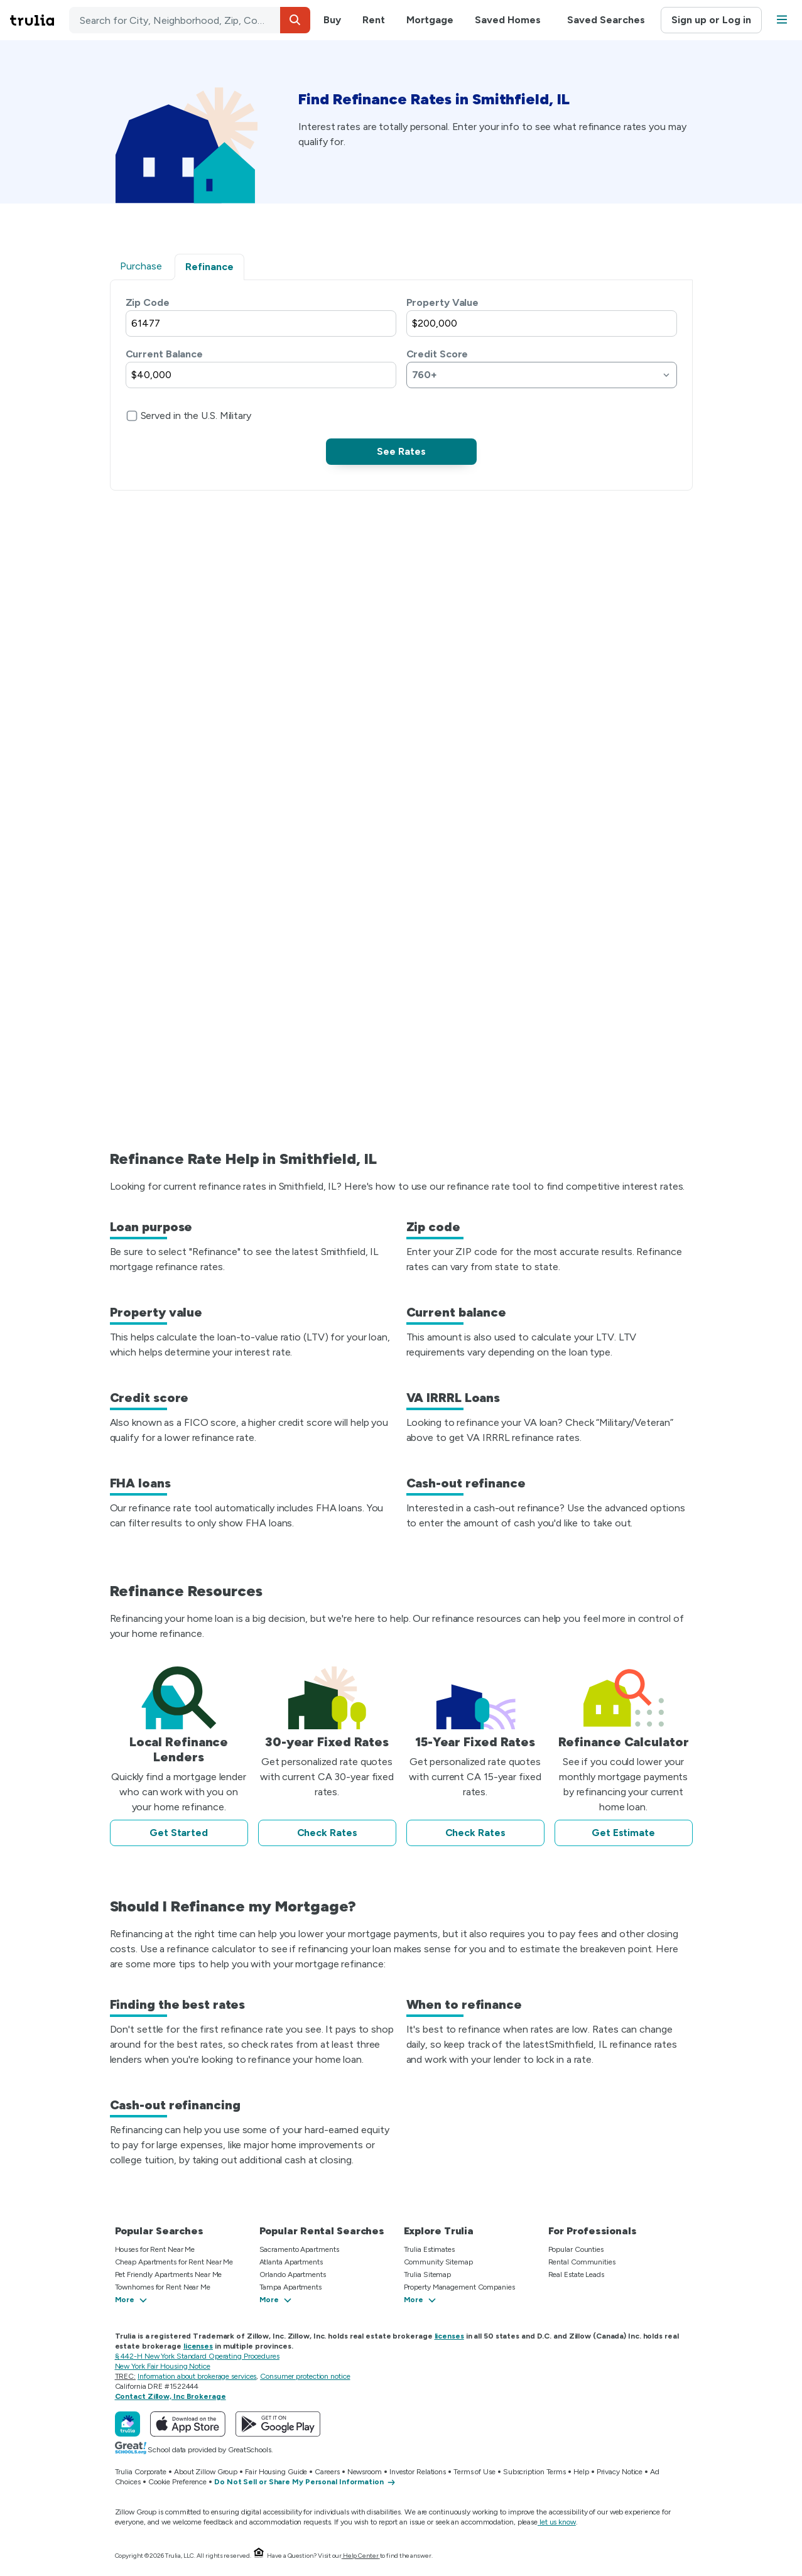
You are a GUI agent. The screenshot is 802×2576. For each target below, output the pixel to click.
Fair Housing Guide (276, 2471)
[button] (295, 20)
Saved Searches (606, 20)
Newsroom (364, 2471)
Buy (332, 20)
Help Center (361, 2556)
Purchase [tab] (141, 266)
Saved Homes (508, 20)
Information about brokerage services (197, 2376)
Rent (373, 20)
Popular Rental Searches (322, 2231)
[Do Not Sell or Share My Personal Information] (305, 2482)
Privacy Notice (620, 2471)
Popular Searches (159, 2231)
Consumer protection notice (305, 2376)
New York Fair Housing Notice (162, 2366)
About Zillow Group (205, 2471)
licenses (449, 2336)
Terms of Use (474, 2471)
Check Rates (327, 1833)
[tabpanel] (401, 380)
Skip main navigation (10, 20)
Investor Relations (417, 2471)
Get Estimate (623, 1833)
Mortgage (429, 20)
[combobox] (189, 20)
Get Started (178, 1833)
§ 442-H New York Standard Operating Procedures (197, 2356)
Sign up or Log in (711, 20)
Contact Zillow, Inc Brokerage (170, 2396)
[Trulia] (127, 2424)
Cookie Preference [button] (177, 2481)
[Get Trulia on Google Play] (278, 2424)
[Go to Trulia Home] (39, 20)
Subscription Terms (534, 2471)
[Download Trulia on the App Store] (187, 2424)
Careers (327, 2471)
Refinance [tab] (209, 267)
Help (581, 2471)
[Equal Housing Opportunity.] (258, 2556)
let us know (557, 2522)
